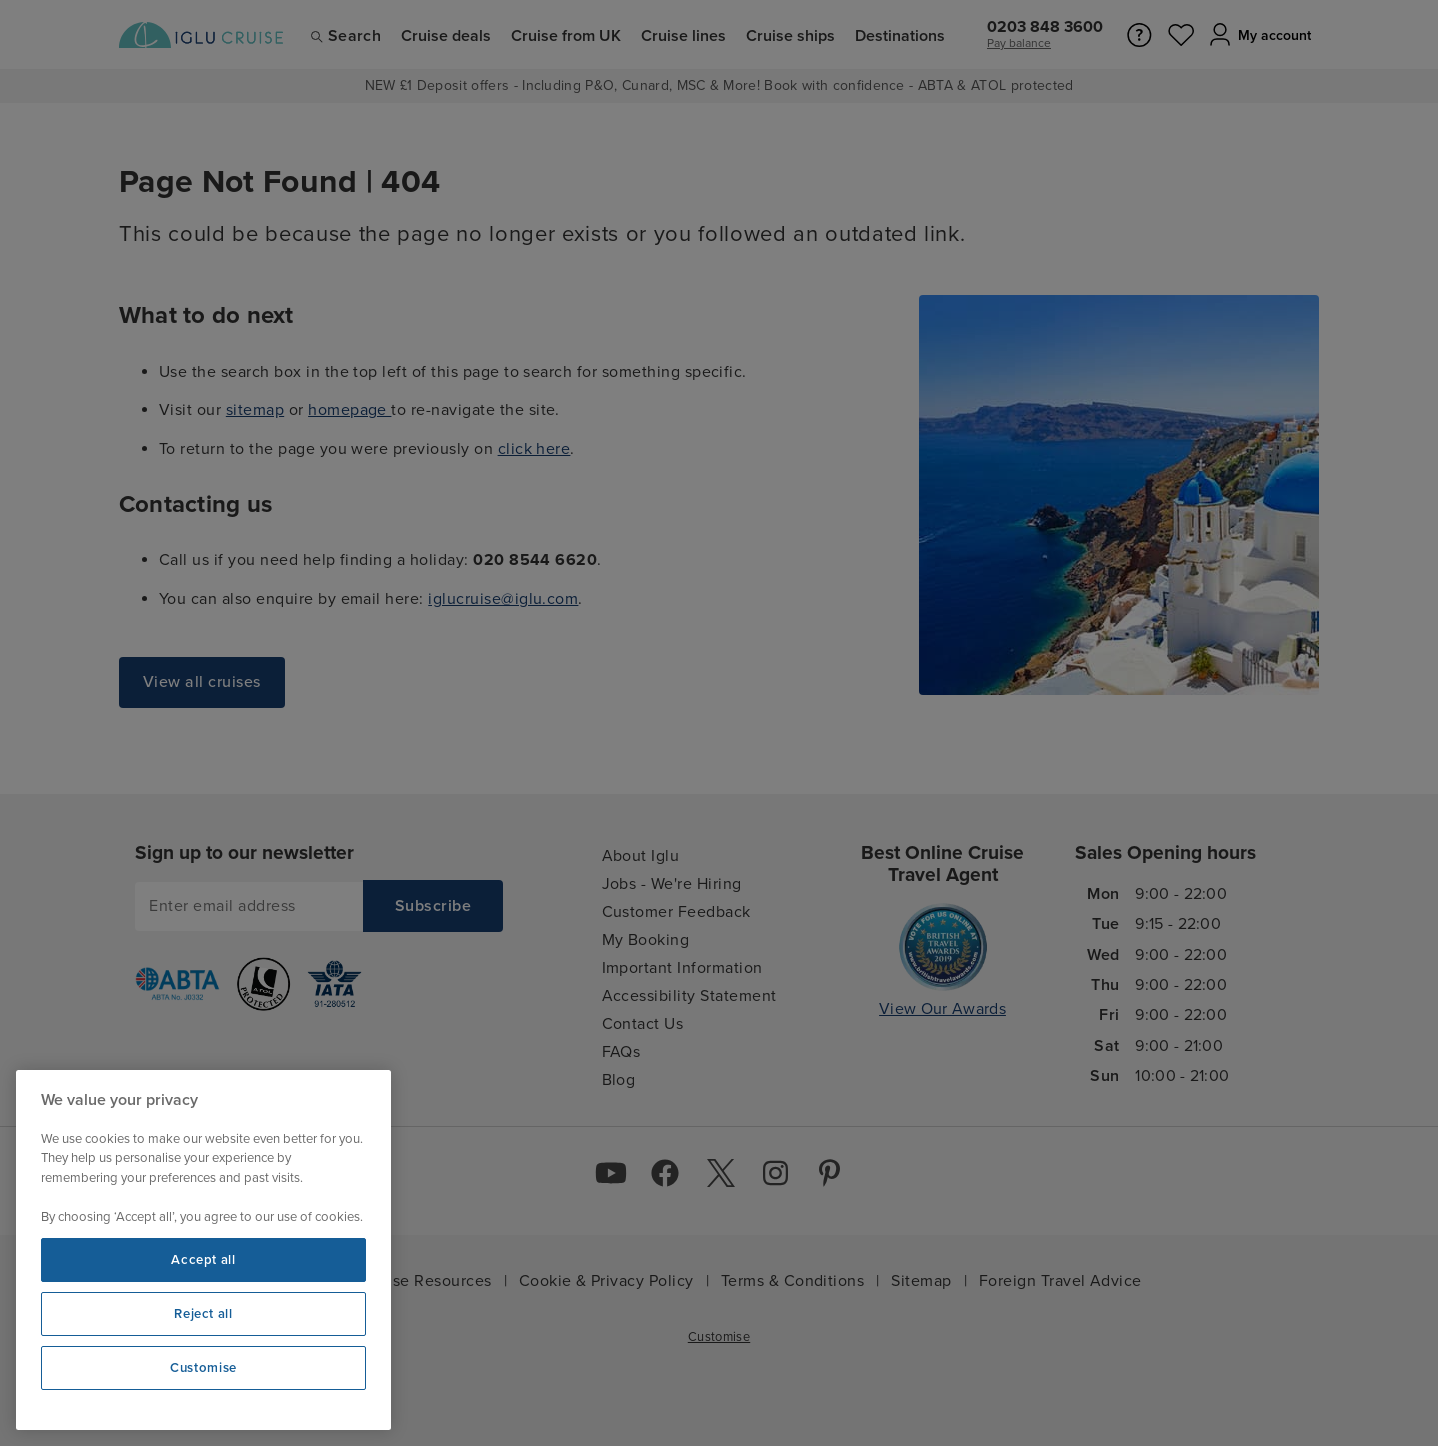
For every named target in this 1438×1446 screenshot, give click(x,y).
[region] (203, 1250)
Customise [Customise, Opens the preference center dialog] (203, 1368)
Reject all (203, 1314)
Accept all (203, 1260)
